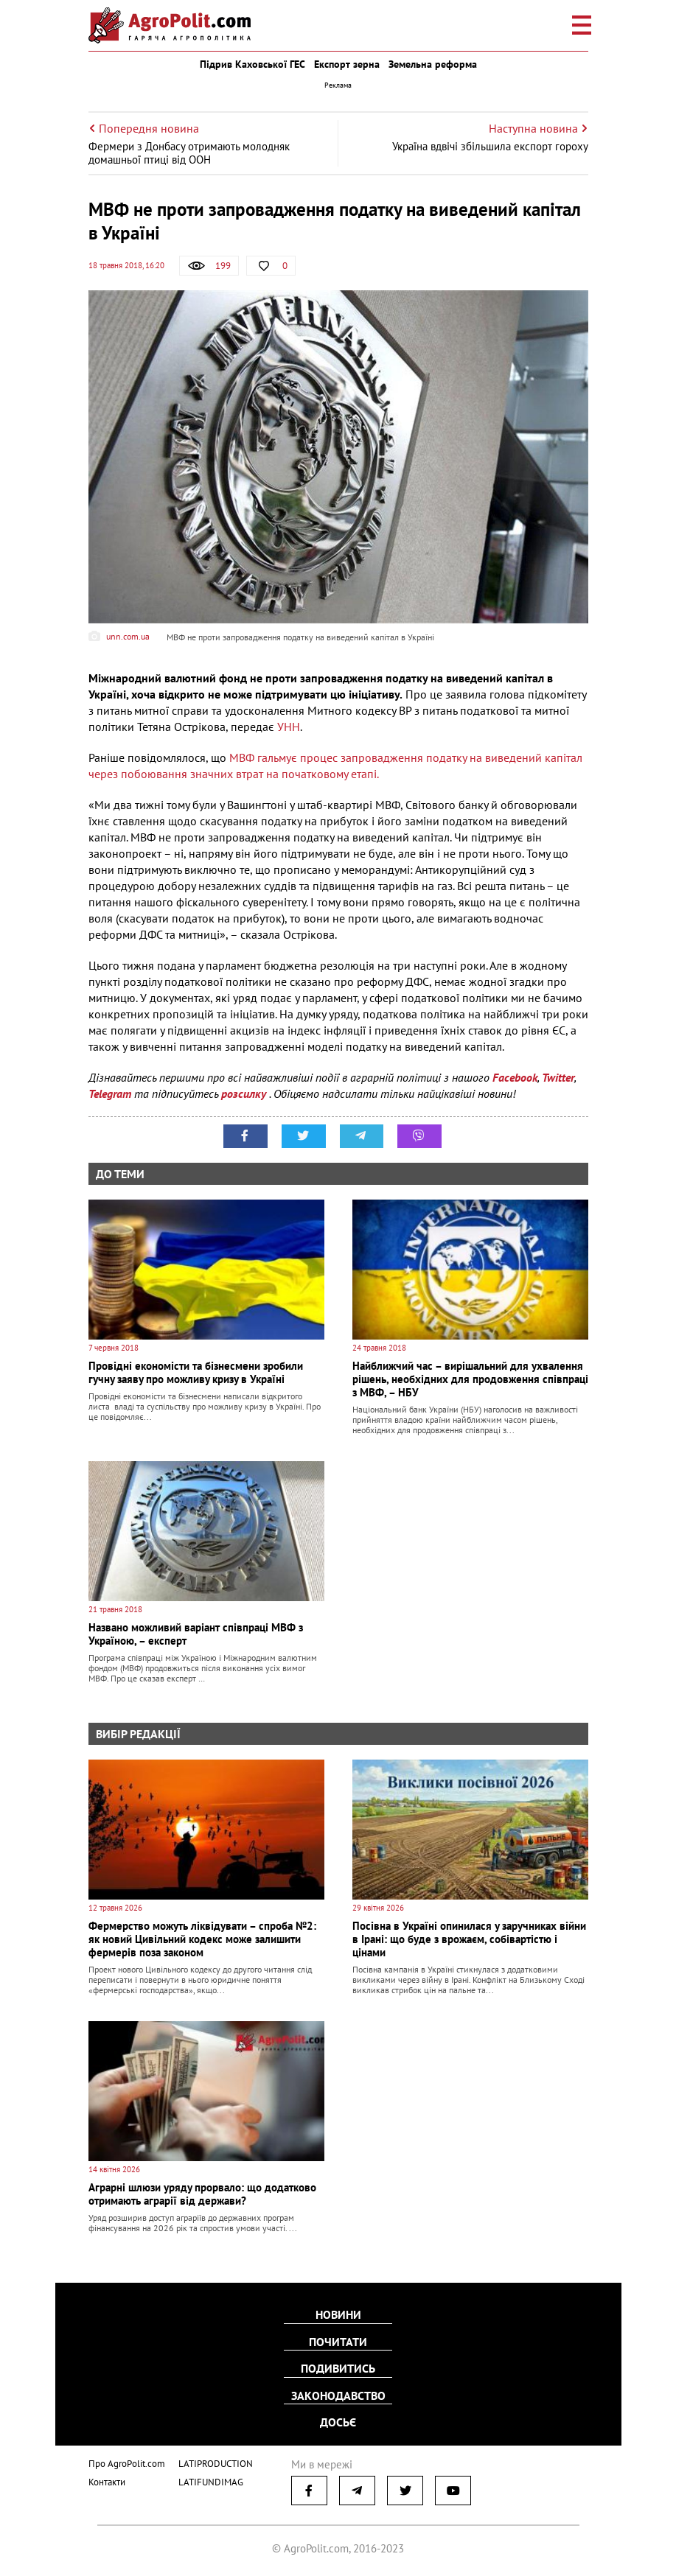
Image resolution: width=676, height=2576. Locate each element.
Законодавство (338, 2395)
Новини (338, 2316)
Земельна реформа (432, 64)
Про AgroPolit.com (126, 2462)
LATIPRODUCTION (215, 2462)
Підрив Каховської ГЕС (252, 64)
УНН (288, 726)
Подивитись (338, 2369)
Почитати (338, 2342)
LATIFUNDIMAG (210, 2480)
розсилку (245, 1093)
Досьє (338, 2422)
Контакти (106, 2480)
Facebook (514, 1077)
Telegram (109, 1093)
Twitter (558, 1077)
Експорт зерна (347, 64)
